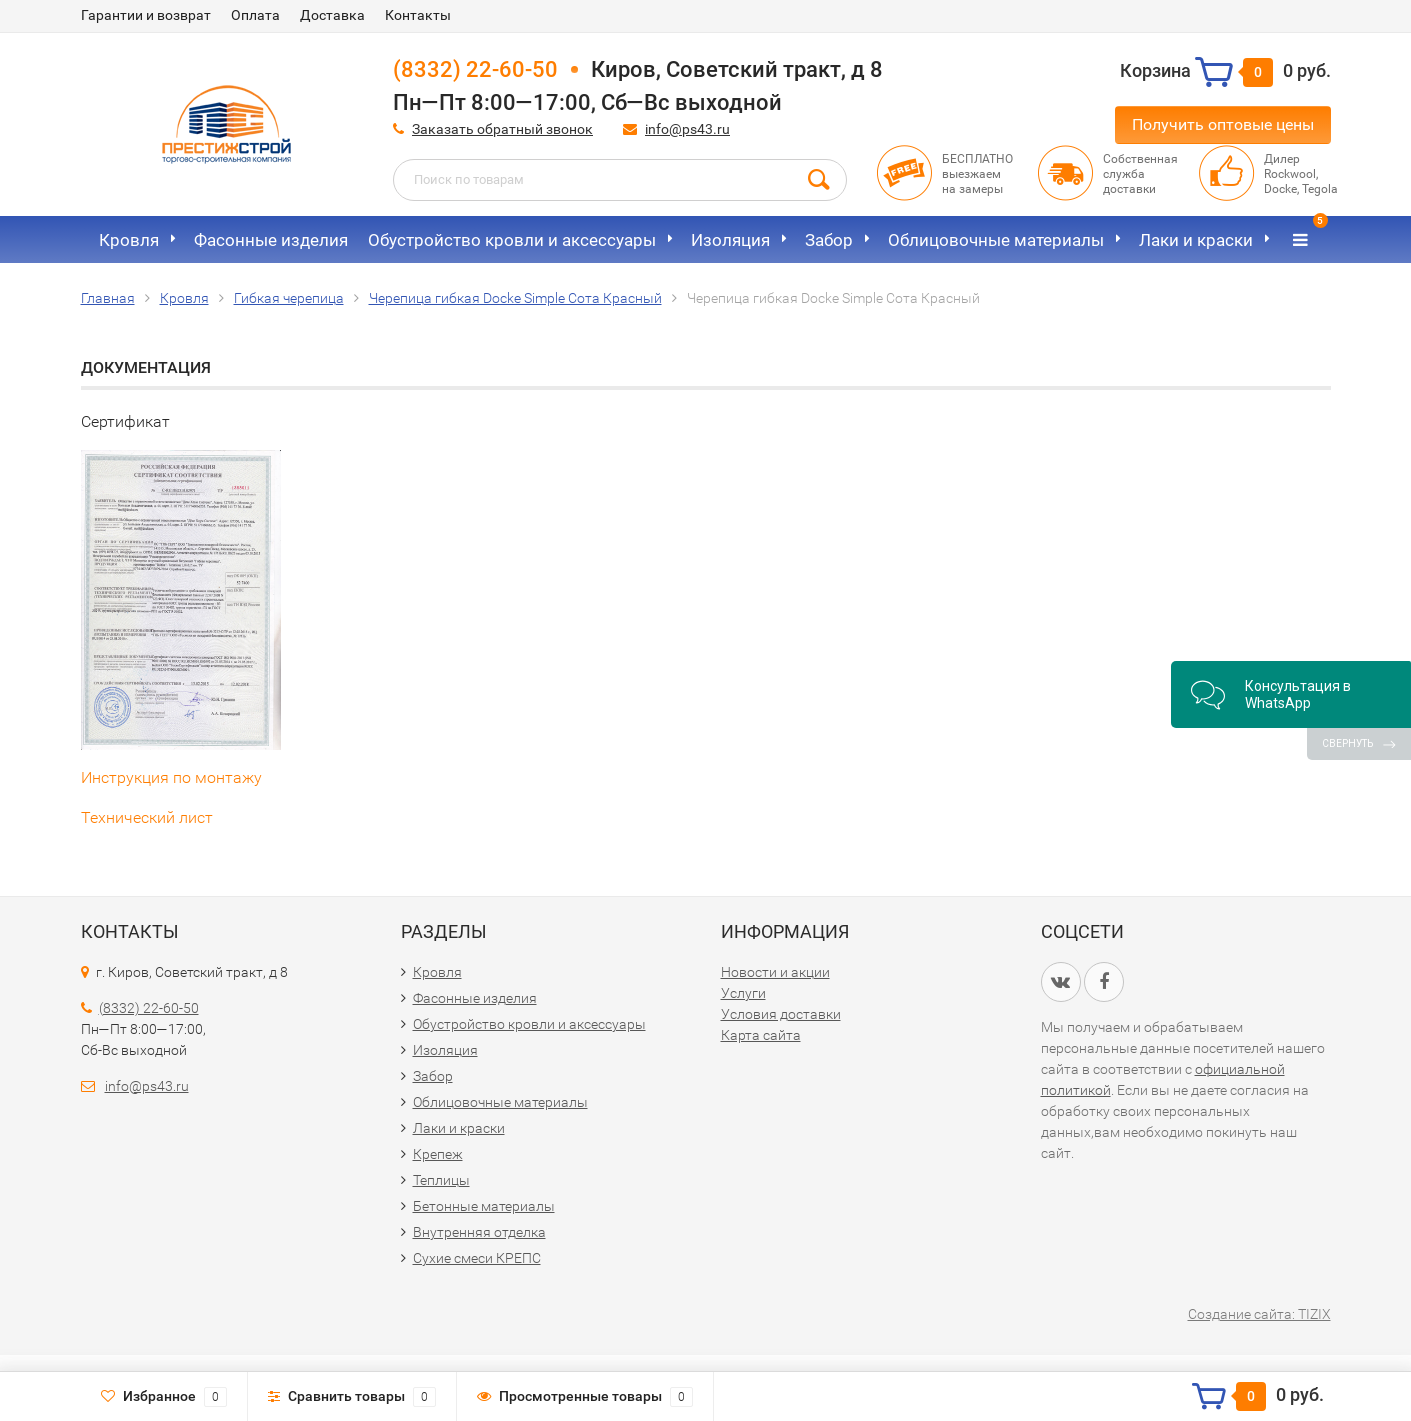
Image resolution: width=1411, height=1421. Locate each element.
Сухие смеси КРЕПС (477, 1258)
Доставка (332, 15)
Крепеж (438, 1154)
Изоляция (730, 240)
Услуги (743, 993)
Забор (829, 240)
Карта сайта (761, 1035)
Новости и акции (775, 972)
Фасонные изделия (271, 240)
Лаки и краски (1196, 240)
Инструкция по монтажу (171, 777)
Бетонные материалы (484, 1206)
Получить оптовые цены (1223, 124)
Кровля (129, 240)
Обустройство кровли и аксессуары (512, 240)
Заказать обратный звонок (502, 129)
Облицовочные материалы (996, 240)
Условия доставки (781, 1014)
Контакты (418, 15)
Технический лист (147, 817)
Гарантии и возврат (146, 15)
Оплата (255, 15)
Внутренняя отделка (479, 1232)
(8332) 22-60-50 (475, 69)
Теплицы (441, 1180)
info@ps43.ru (687, 129)
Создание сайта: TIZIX (1259, 1314)
